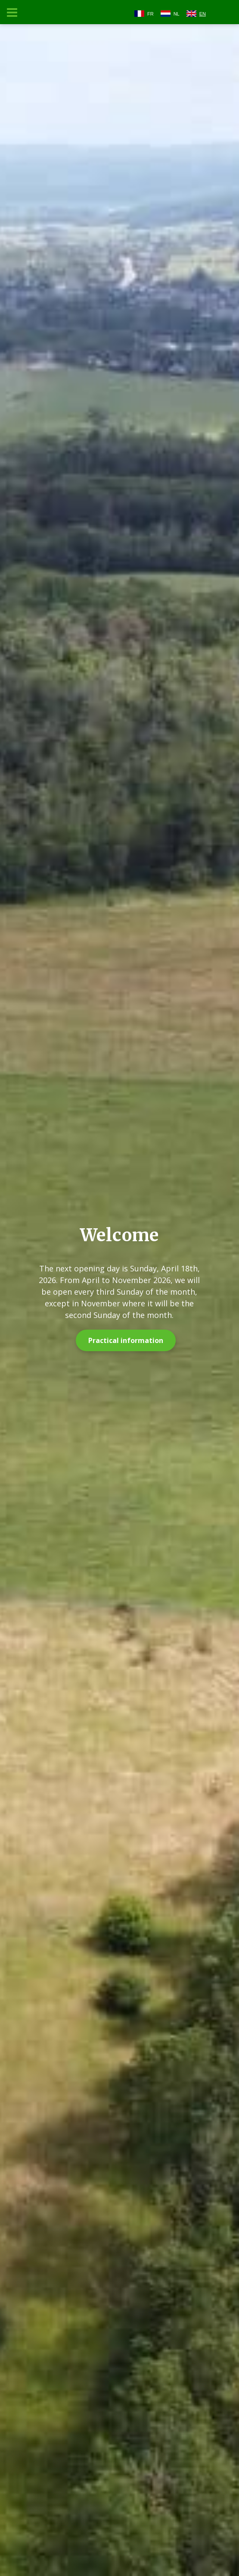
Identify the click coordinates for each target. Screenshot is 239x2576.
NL (177, 13)
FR (150, 13)
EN (202, 13)
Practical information (125, 1340)
